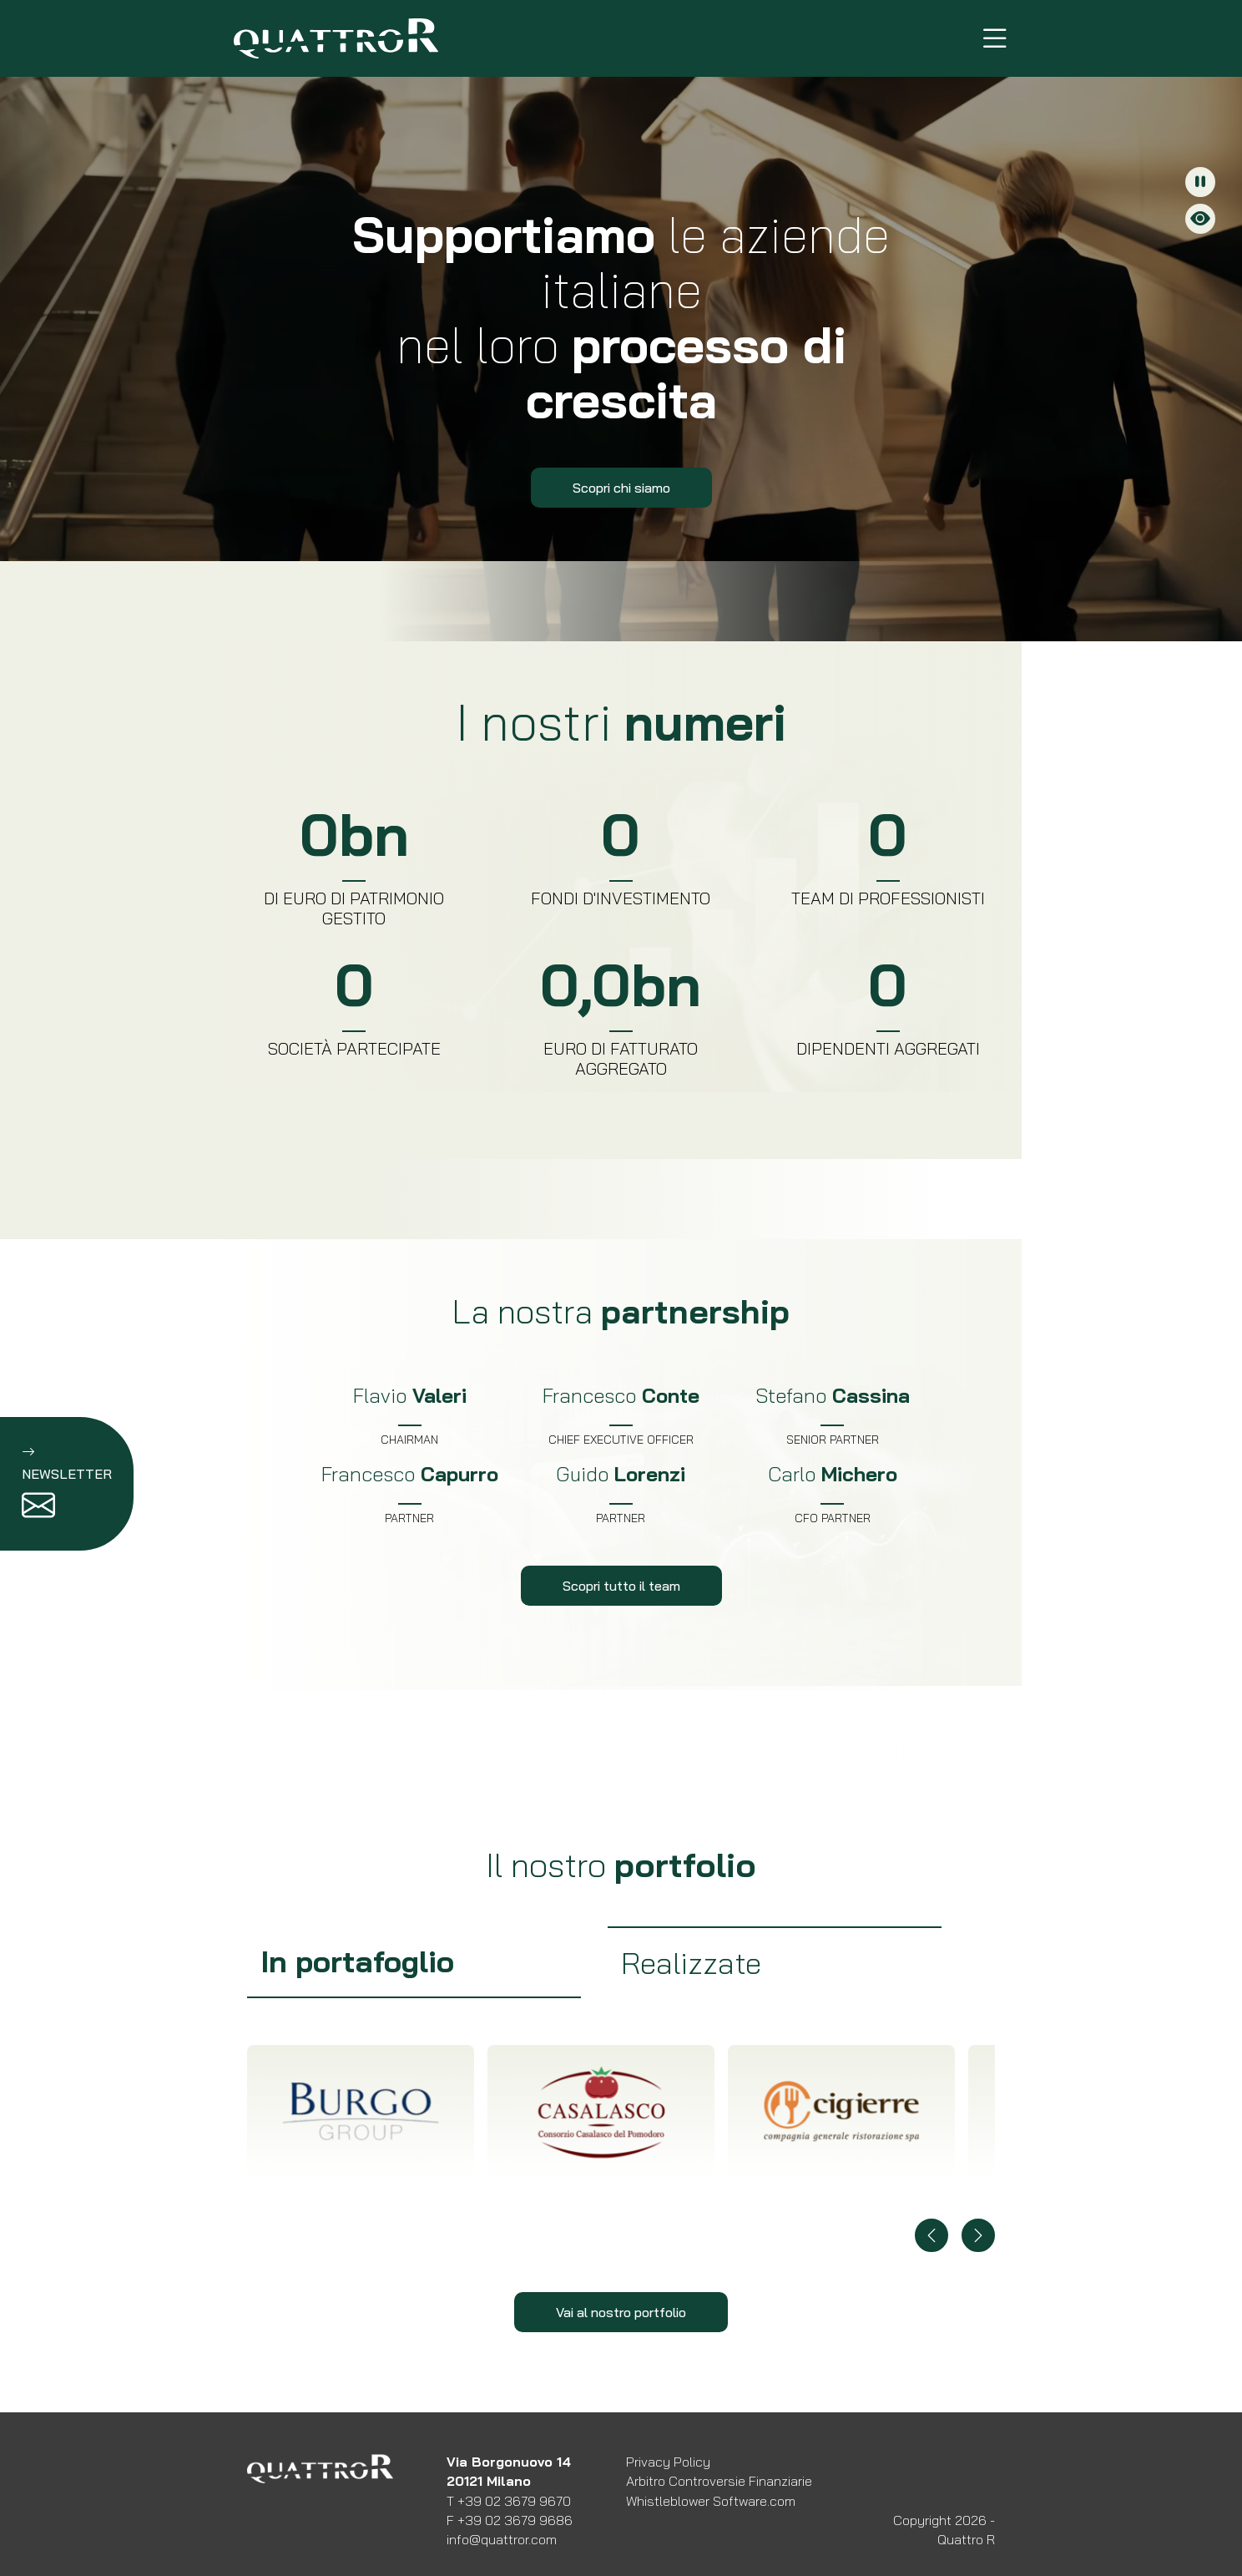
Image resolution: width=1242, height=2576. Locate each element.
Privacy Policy (668, 2461)
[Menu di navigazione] (995, 38)
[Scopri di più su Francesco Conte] (620, 1415)
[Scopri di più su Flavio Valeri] (409, 1415)
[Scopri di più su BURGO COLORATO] (360, 2112)
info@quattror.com (502, 2539)
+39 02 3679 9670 (514, 2500)
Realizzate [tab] (691, 1962)
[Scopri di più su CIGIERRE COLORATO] (841, 2112)
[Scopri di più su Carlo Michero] (833, 1493)
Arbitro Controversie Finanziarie (719, 2480)
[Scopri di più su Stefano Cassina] (833, 1415)
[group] (414, 1962)
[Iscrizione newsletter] (67, 1484)
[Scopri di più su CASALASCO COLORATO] (600, 2112)
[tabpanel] (621, 2168)
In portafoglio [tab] (357, 1961)
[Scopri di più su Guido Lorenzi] (620, 1493)
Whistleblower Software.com (710, 2500)
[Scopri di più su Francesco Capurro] (409, 1493)
